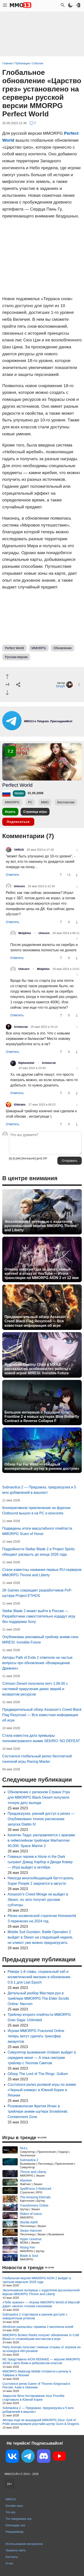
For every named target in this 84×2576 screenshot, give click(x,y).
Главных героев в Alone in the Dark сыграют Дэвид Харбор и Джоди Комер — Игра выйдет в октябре (40, 1862)
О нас (9, 2563)
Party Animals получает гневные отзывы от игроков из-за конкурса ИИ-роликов (41, 2349)
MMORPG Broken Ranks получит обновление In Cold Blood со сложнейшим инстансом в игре (40, 2337)
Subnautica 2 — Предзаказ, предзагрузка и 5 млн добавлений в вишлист (38, 2409)
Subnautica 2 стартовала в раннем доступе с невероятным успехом (34, 2316)
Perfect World (14, 648)
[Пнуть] (7, 692)
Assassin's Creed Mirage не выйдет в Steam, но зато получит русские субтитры (38, 1899)
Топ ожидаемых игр (19, 2518)
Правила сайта (16, 2550)
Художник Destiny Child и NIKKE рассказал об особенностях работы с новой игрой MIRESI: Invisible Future (37, 1369)
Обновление (63, 648)
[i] (14, 1158)
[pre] (39, 1158)
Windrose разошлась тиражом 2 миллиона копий (37, 2327)
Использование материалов (24, 2544)
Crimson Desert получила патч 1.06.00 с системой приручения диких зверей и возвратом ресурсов (35, 1689)
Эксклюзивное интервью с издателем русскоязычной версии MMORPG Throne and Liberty (40, 1226)
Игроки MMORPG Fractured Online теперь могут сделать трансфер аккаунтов (36, 2036)
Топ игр (10, 2512)
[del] (18, 1158)
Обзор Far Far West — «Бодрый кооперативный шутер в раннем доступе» (41, 1466)
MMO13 (11, 2499)
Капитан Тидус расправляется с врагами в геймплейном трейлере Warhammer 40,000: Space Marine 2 (41, 1840)
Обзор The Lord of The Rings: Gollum (38, 2074)
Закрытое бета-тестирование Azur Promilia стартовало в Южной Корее (33, 2397)
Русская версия (16, 657)
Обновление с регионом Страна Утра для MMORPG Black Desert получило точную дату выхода (39, 1797)
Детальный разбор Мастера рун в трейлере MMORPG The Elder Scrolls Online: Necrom (38, 1998)
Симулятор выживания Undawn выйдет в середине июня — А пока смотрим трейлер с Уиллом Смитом (42, 2057)
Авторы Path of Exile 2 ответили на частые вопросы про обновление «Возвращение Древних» (37, 1663)
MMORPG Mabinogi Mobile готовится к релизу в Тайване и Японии (36, 2373)
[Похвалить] (7, 677)
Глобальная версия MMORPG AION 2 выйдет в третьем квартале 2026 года (36, 2280)
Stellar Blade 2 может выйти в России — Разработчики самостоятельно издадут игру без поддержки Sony (38, 1616)
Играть (10, 811)
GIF (45, 1158)
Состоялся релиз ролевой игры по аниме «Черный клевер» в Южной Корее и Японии (42, 2090)
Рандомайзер (15, 2531)
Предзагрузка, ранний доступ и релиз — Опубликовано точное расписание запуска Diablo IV (41, 1819)
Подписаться (18, 822)
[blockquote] (28, 1158)
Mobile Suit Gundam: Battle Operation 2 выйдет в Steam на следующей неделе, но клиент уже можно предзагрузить (40, 1937)
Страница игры (35, 811)
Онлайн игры (14, 2505)
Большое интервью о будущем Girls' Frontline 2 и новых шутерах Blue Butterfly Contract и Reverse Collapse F (41, 1416)
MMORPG (39, 648)
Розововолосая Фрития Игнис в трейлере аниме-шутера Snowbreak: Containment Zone (38, 2111)
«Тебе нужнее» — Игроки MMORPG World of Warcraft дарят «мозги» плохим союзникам (41, 2304)
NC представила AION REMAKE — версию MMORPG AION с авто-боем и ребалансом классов (41, 2361)
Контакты (12, 2557)
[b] (10, 1158)
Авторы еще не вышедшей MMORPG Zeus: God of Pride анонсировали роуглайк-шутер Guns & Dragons (40, 2422)
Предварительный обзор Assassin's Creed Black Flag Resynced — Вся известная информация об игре (36, 1321)
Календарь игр (15, 2525)
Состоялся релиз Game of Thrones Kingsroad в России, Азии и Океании (36, 2385)
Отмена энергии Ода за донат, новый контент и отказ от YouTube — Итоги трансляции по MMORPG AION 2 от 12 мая (41, 1273)
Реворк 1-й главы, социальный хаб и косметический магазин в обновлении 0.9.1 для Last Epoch (39, 1977)
